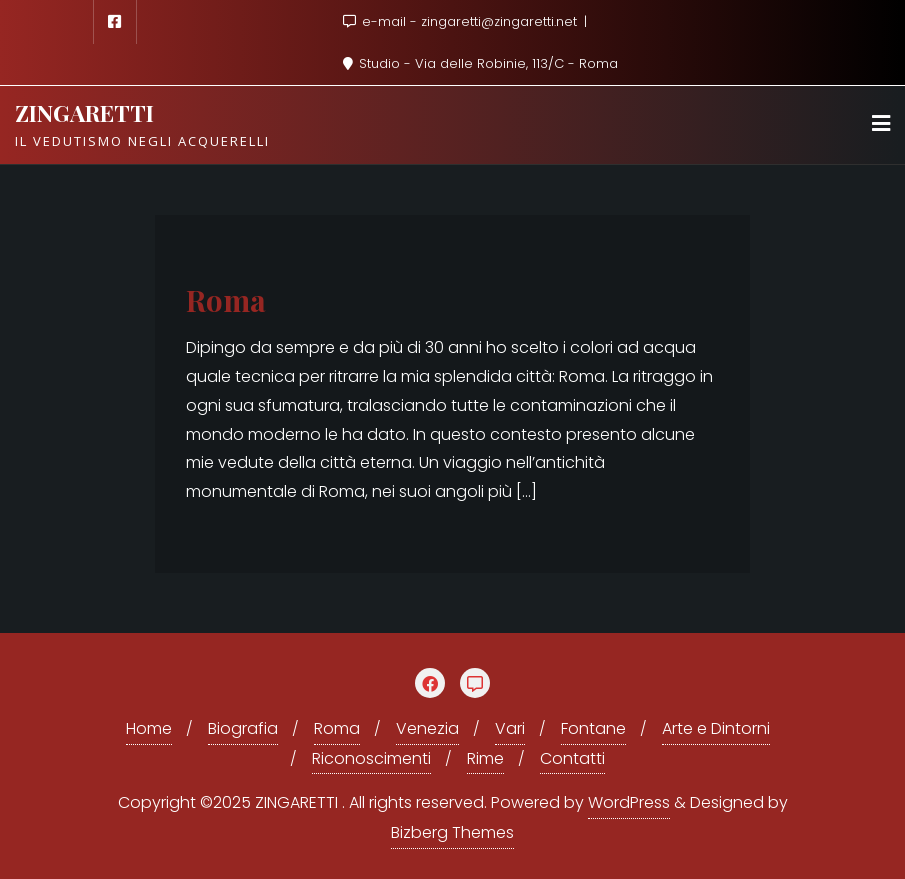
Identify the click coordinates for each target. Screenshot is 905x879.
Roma (226, 299)
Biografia (243, 728)
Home (149, 728)
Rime (485, 758)
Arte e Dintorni (716, 728)
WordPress (629, 802)
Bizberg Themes (452, 832)
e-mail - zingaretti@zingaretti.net (462, 21)
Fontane (593, 728)
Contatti (572, 758)
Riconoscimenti (371, 758)
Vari (510, 728)
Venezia (427, 728)
